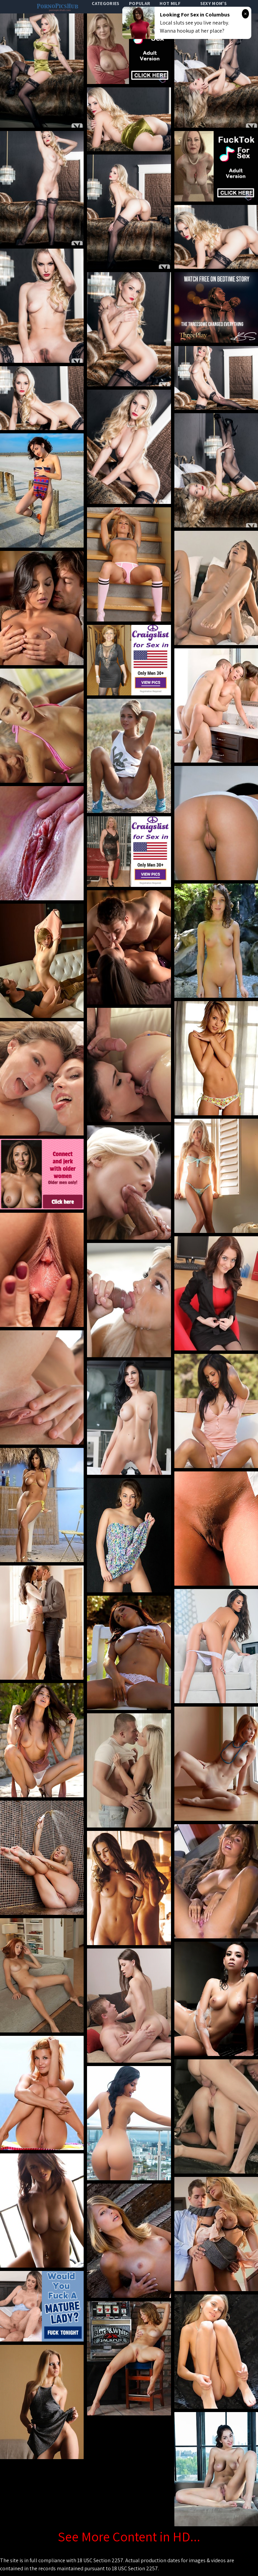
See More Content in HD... (129, 2536)
